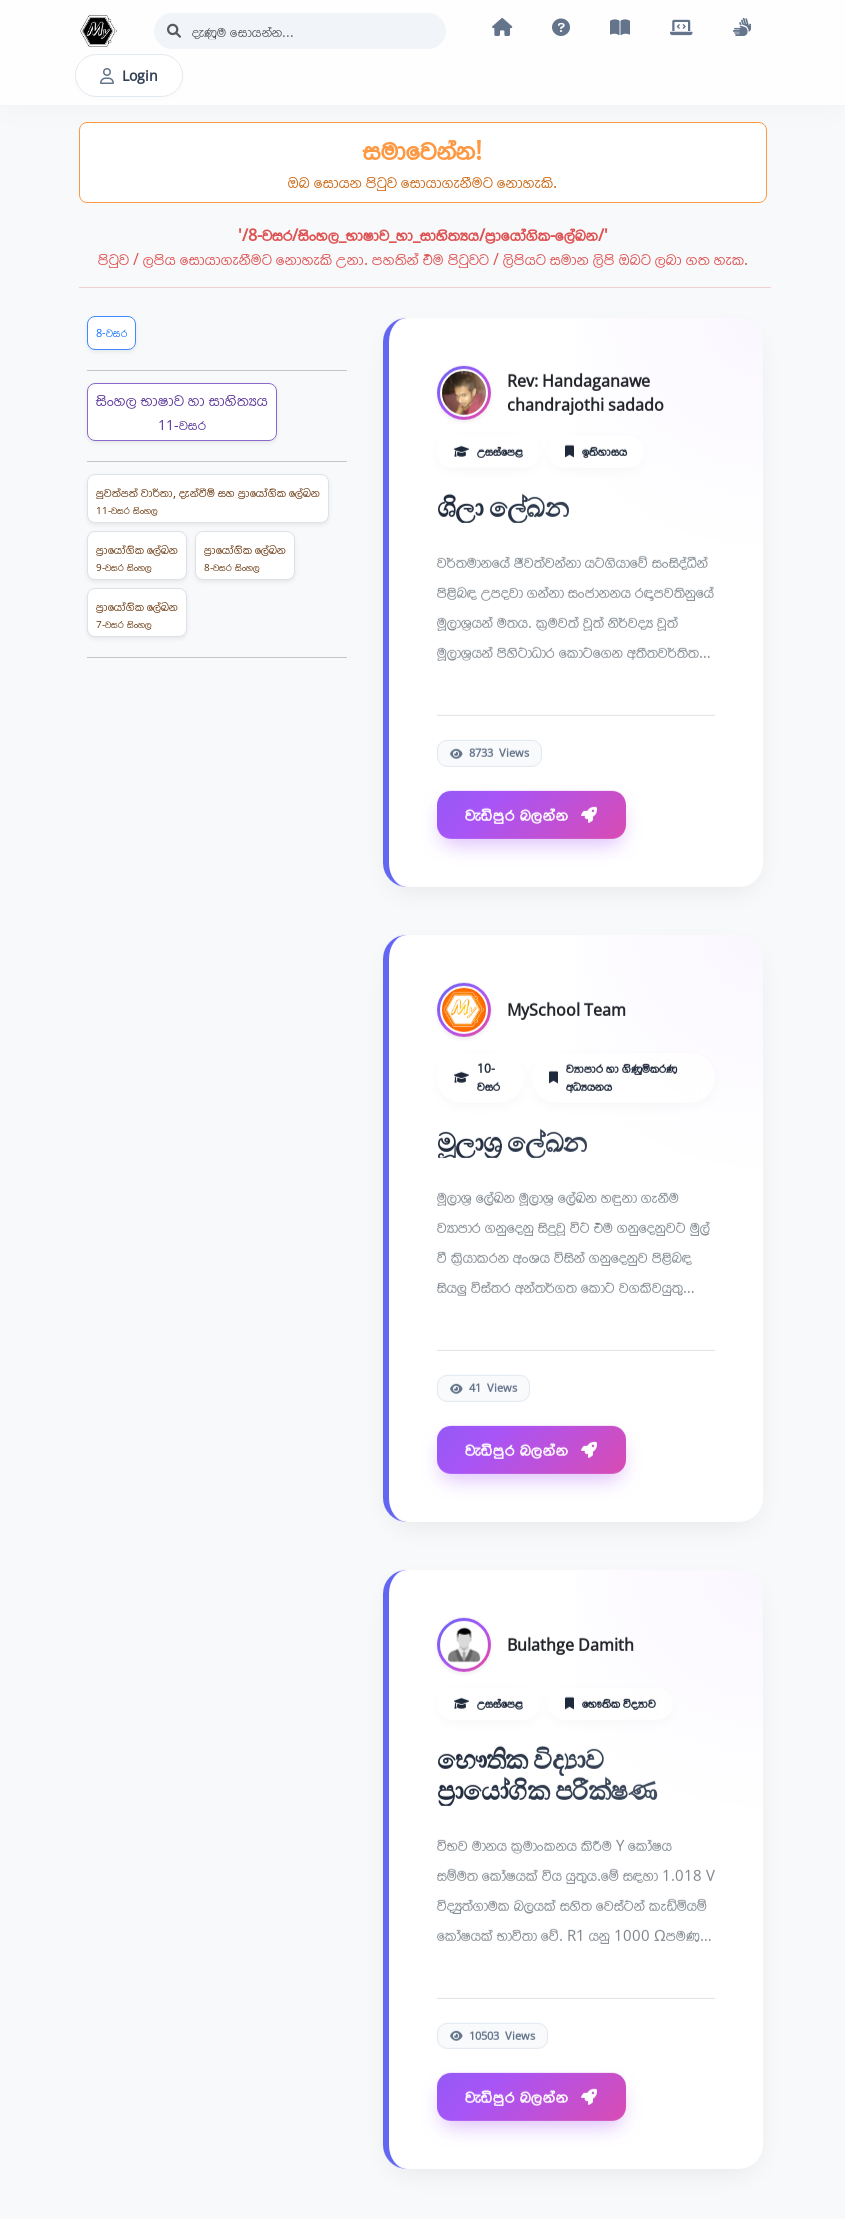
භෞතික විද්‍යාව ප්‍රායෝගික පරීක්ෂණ (546, 1775)
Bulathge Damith (570, 1645)
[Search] (300, 31)
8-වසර (111, 332)
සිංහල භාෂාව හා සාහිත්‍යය (182, 411)
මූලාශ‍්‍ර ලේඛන (512, 1142)
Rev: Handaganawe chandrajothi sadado (585, 393)
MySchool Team (566, 1010)
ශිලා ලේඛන (503, 507)
